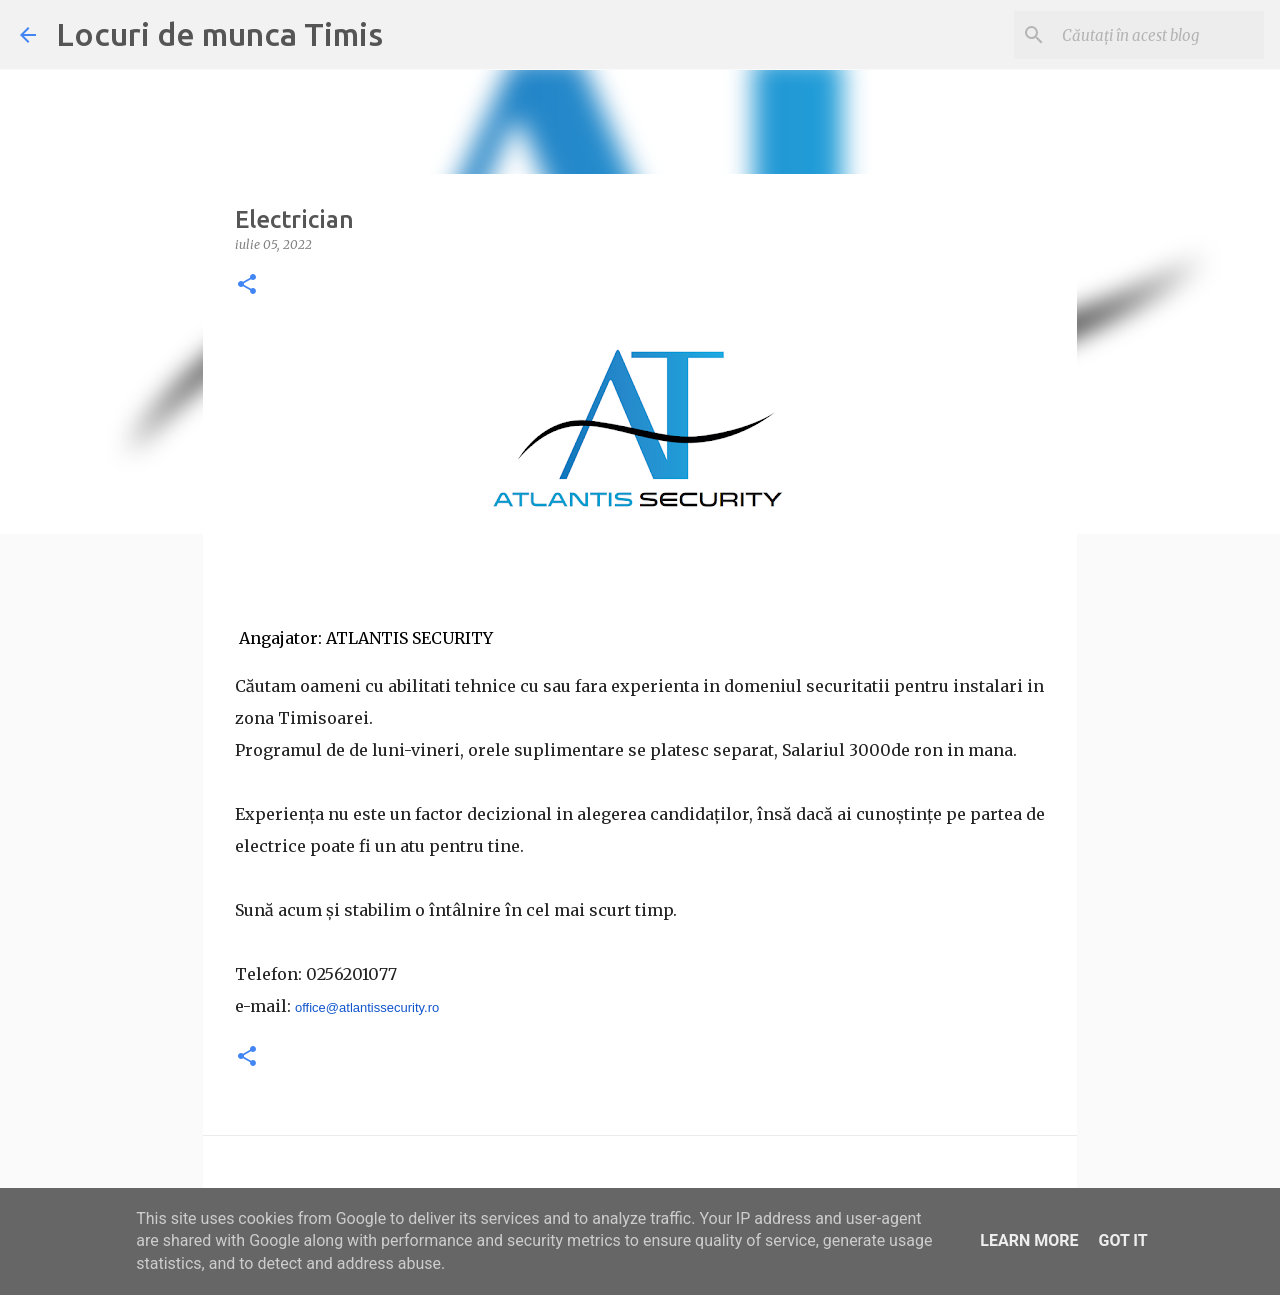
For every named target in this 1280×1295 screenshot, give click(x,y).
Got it (1122, 1240)
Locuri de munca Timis (219, 34)
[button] (247, 285)
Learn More (1029, 1240)
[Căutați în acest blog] (1159, 35)
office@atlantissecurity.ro (367, 1007)
